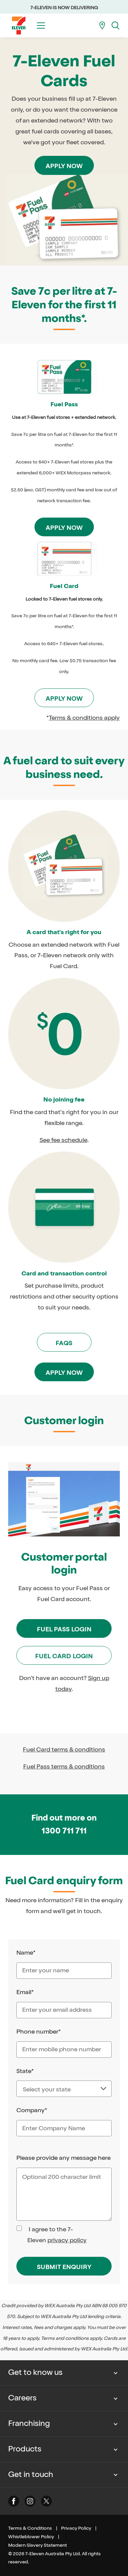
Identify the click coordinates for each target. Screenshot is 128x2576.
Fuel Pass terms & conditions (64, 1766)
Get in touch (30, 2474)
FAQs (64, 1343)
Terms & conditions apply (84, 717)
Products (24, 2449)
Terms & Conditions (30, 2528)
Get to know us (35, 2372)
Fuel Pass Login (64, 1629)
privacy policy (67, 2240)
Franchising (29, 2423)
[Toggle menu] (41, 25)
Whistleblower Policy (31, 2536)
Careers (22, 2398)
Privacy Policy (76, 2528)
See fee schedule (63, 1140)
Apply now (64, 166)
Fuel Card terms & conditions (64, 1749)
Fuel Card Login (64, 1656)
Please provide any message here (63, 2157)
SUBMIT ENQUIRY (64, 2267)
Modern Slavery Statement (37, 2545)
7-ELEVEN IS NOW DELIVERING (64, 7)
